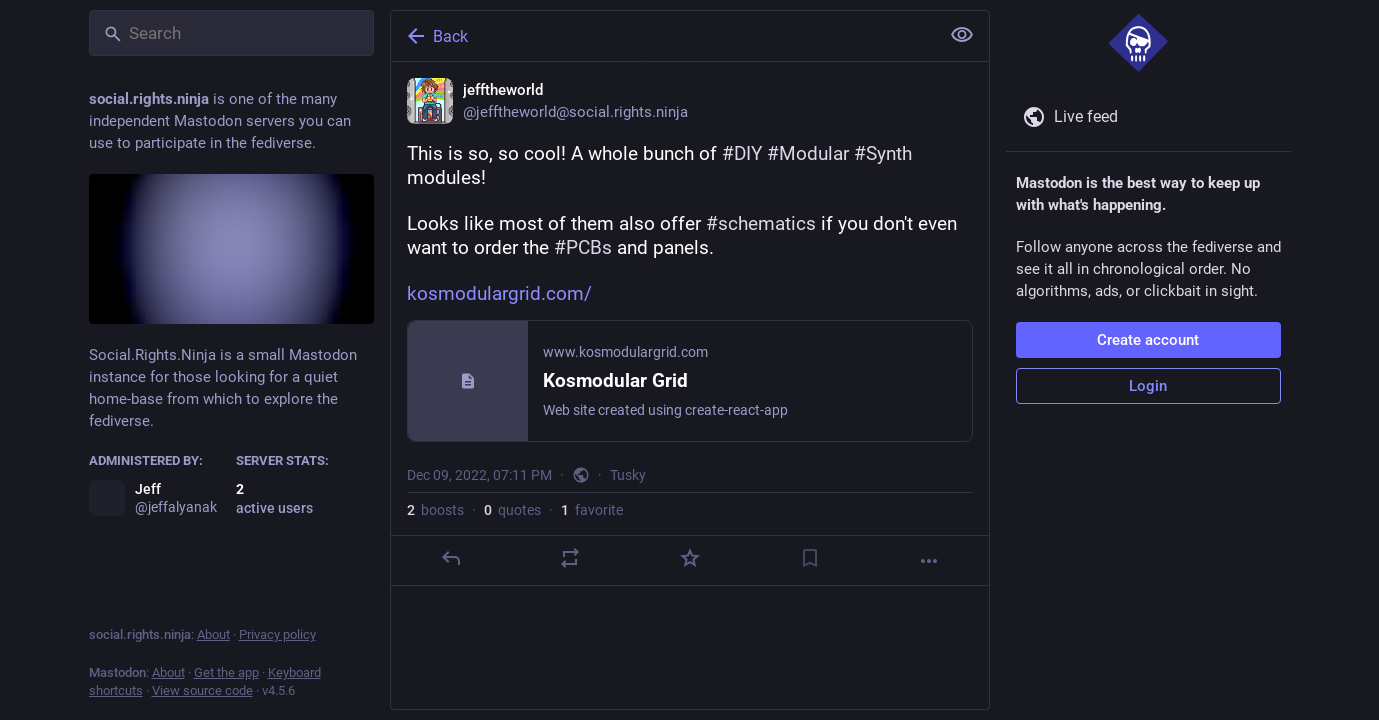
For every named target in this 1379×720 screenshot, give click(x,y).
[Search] (231, 33)
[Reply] (450, 558)
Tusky (628, 475)
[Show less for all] (962, 35)
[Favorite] (689, 558)
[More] (929, 561)
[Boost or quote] (570, 558)
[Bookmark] (809, 558)
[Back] (663, 36)
